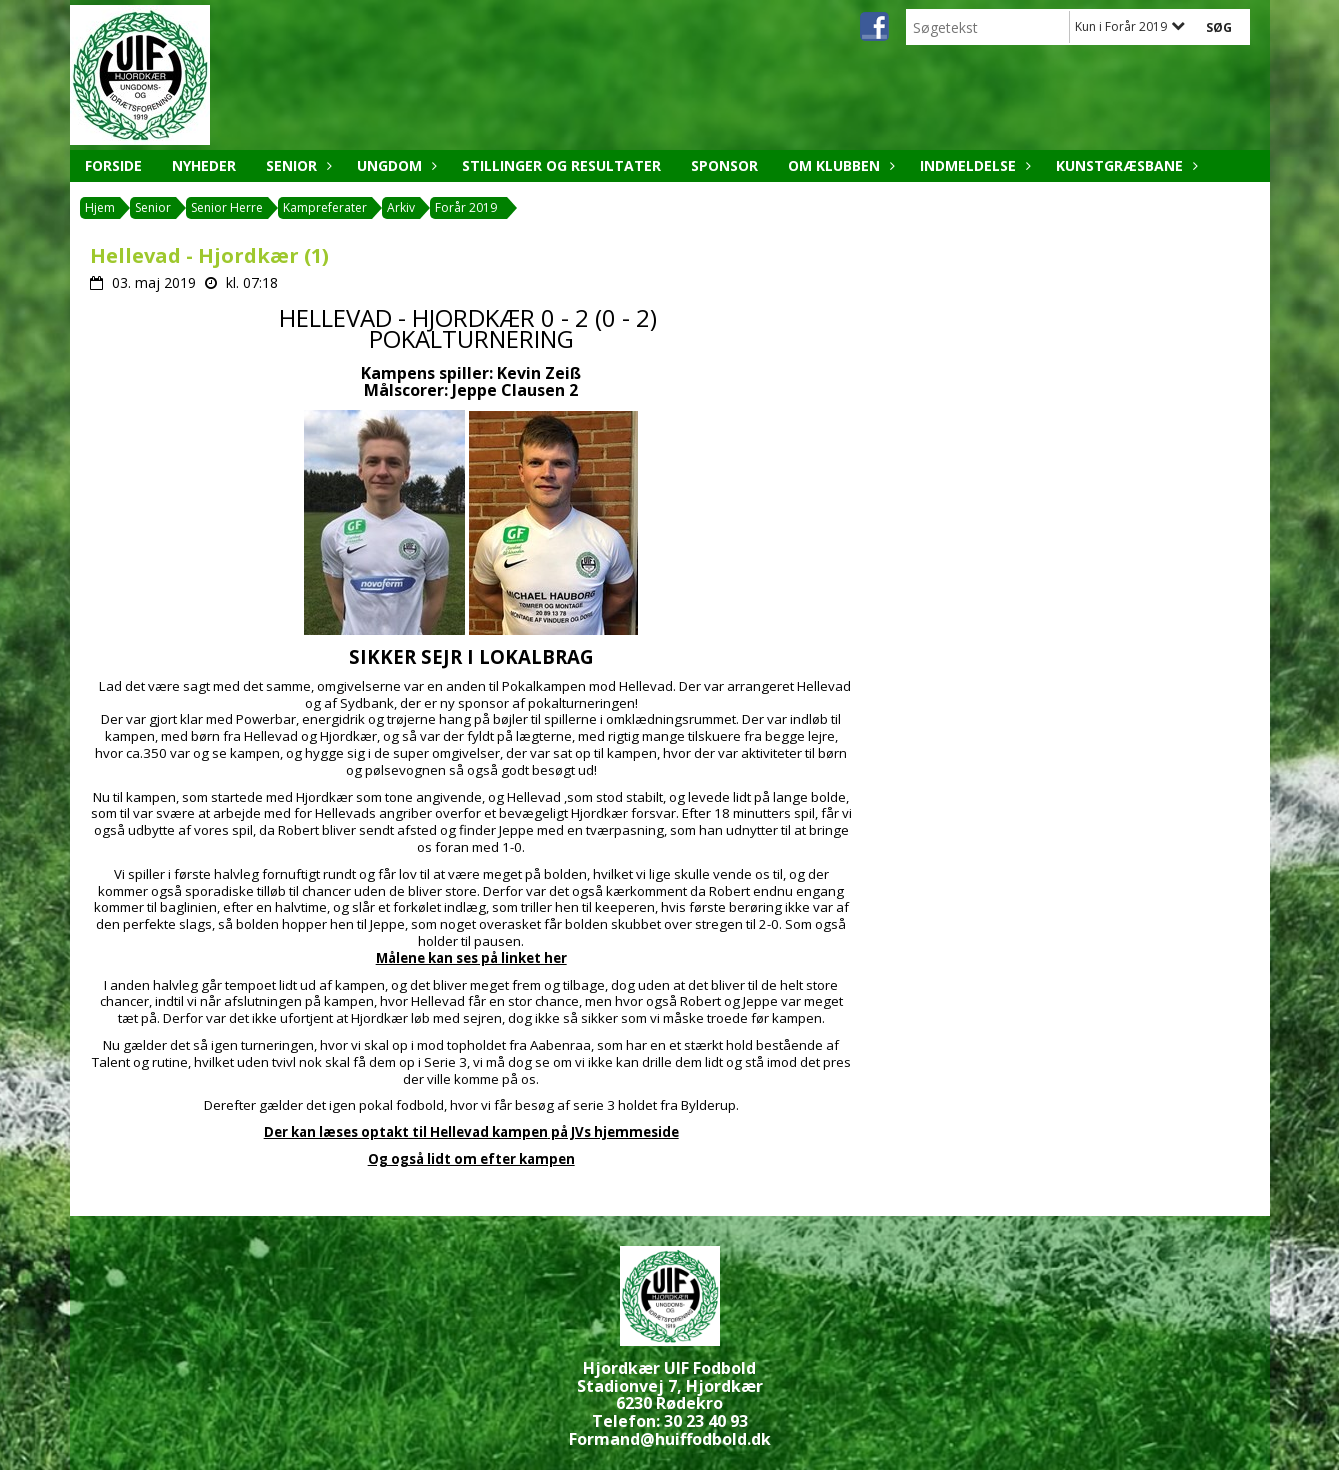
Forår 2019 (466, 207)
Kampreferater (325, 207)
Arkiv (401, 207)
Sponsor (724, 165)
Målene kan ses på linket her (471, 958)
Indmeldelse (973, 165)
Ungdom (394, 165)
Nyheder (204, 165)
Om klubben (839, 165)
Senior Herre (227, 207)
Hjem (100, 207)
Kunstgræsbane (1124, 165)
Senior (296, 165)
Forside (113, 165)
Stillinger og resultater (561, 165)
